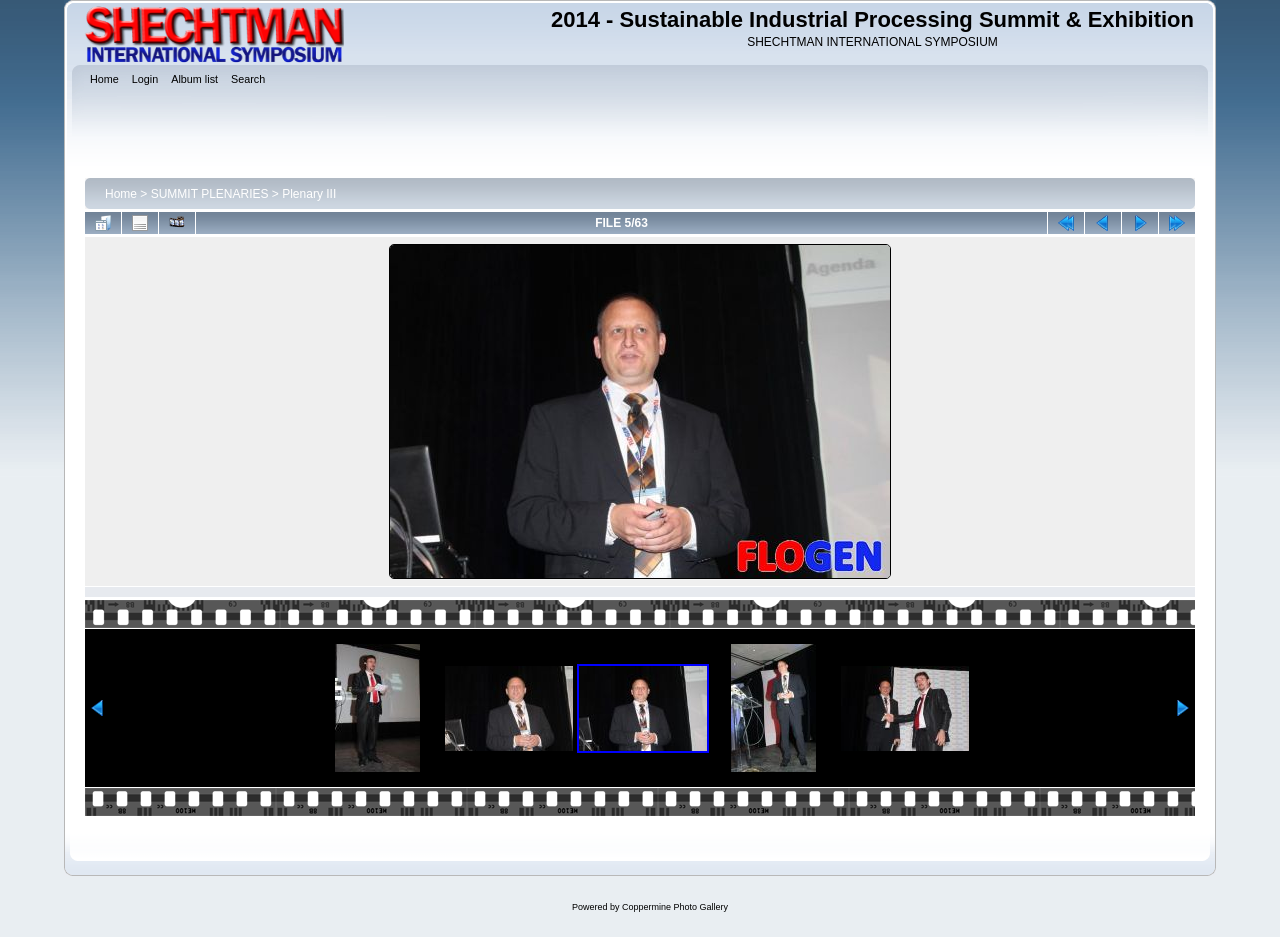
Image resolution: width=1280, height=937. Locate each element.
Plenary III (309, 194)
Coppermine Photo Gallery (675, 907)
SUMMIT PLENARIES (210, 194)
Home (121, 194)
